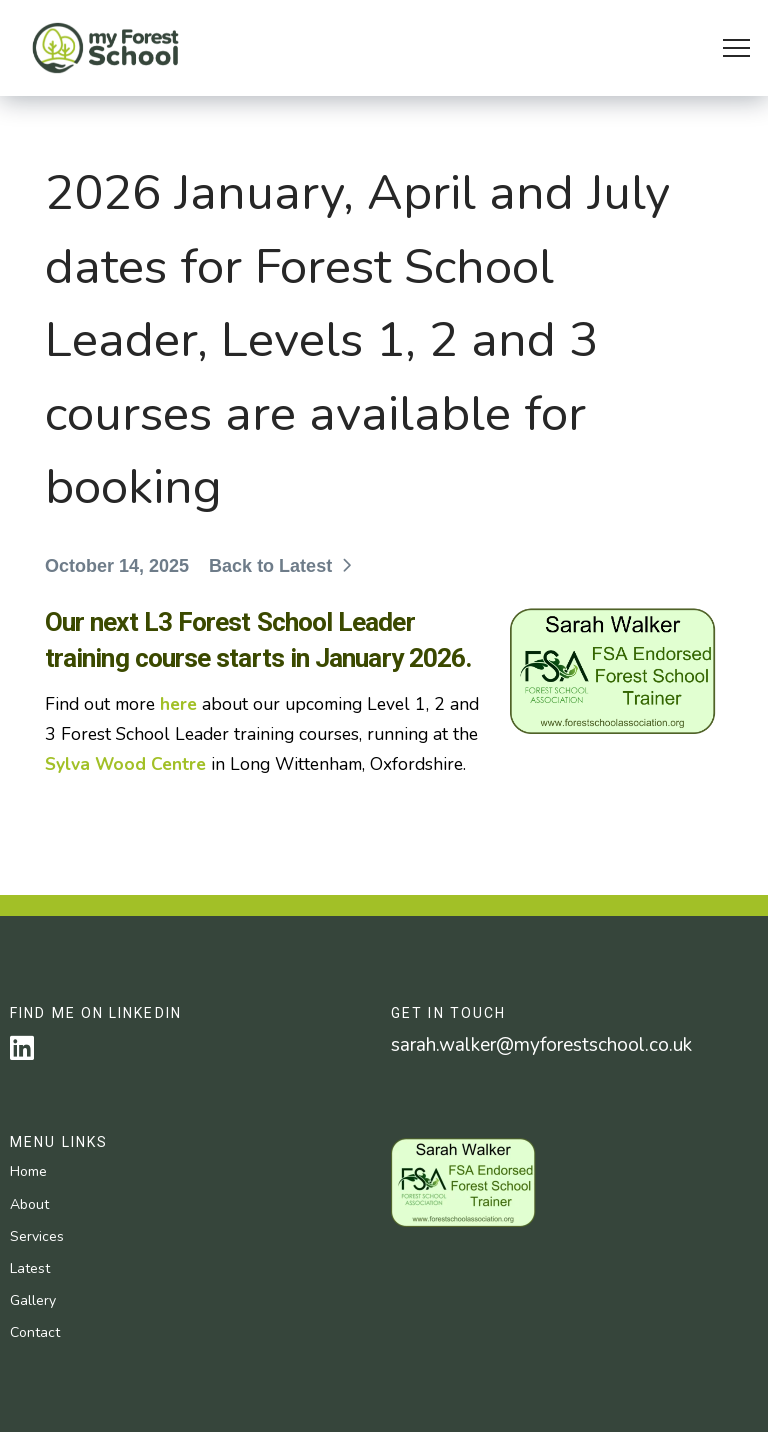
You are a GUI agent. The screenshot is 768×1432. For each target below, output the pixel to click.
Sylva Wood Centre (125, 764)
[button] (736, 48)
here (178, 704)
